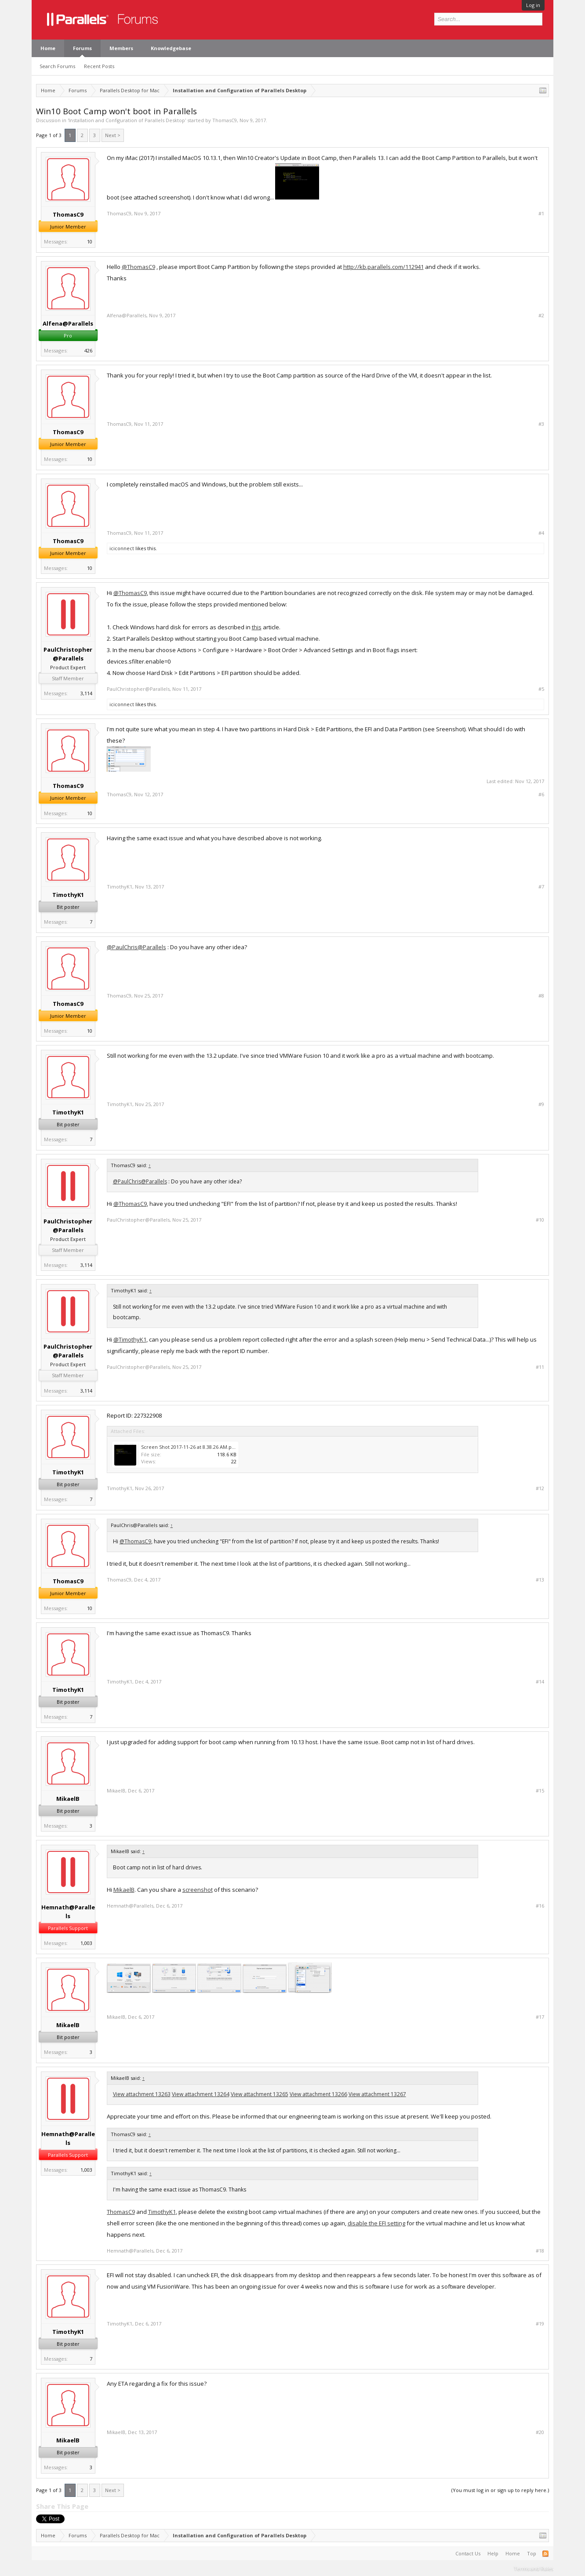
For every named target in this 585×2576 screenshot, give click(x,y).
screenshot (197, 1890)
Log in (533, 5)
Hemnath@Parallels (68, 1911)
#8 (541, 996)
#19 (540, 2324)
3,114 (86, 693)
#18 (540, 2251)
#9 (541, 1104)
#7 (541, 887)
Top (531, 2553)
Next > (112, 135)
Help (492, 2553)
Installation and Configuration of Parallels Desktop (127, 120)
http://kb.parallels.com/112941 (383, 267)
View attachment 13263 (142, 2094)
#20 (540, 2432)
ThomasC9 (224, 120)
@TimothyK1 (129, 1339)
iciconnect (121, 548)
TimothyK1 (68, 895)
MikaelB (68, 1799)
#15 (540, 1791)
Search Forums (57, 66)
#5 (541, 689)
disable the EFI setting (376, 2223)
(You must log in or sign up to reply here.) (500, 2490)
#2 (541, 315)
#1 (541, 213)
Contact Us (467, 2553)
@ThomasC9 (138, 267)
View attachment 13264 (200, 2094)
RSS (545, 2553)
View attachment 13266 (318, 2094)
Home (47, 48)
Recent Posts (99, 66)
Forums (82, 48)
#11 (540, 1367)
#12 (540, 1488)
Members (121, 48)
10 (89, 241)
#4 (541, 533)
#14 (540, 1682)
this (257, 627)
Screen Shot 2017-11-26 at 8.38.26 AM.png (189, 1447)
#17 (540, 2017)
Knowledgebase (171, 48)
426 (88, 350)
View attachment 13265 (259, 2094)
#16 (540, 1906)
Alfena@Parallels (68, 323)
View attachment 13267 (377, 2094)
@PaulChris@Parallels (136, 947)
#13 (540, 1580)
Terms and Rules (533, 2568)
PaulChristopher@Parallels (68, 654)
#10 (540, 1220)
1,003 (86, 1943)
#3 (541, 424)
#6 (541, 794)
